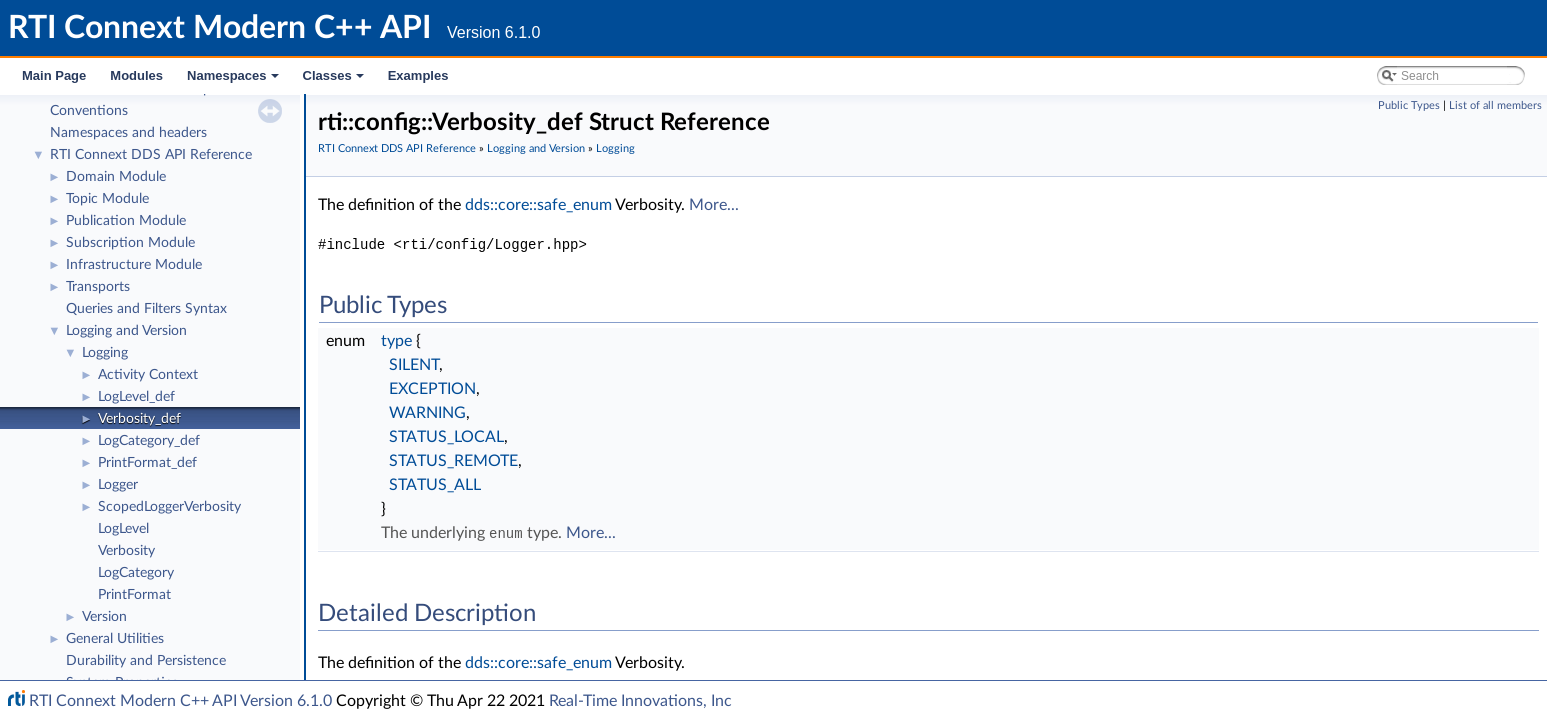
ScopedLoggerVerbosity (169, 507)
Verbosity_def (139, 419)
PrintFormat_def (147, 463)
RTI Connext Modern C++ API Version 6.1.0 (180, 701)
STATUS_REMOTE (453, 461)
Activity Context (148, 375)
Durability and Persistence (146, 661)
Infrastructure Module (134, 265)
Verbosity (126, 551)
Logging (105, 353)
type (396, 341)
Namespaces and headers (128, 133)
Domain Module (116, 177)
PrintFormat (134, 595)
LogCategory (136, 573)
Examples (418, 75)
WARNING (427, 413)
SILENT (414, 365)
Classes (335, 81)
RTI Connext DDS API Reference (151, 155)
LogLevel (123, 529)
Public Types (1409, 105)
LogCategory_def (149, 441)
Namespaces (234, 81)
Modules (136, 75)
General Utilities (115, 639)
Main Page (54, 75)
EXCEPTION (432, 389)
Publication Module (126, 221)
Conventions (89, 111)
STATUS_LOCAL (446, 437)
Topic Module (107, 199)
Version (104, 617)
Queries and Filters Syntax (146, 309)
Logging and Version (126, 331)
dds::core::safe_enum (538, 205)
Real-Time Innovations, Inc (640, 701)
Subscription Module (130, 243)
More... (714, 205)
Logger (118, 485)
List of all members (1495, 105)
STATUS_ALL (435, 485)
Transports (98, 287)
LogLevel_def (136, 397)
